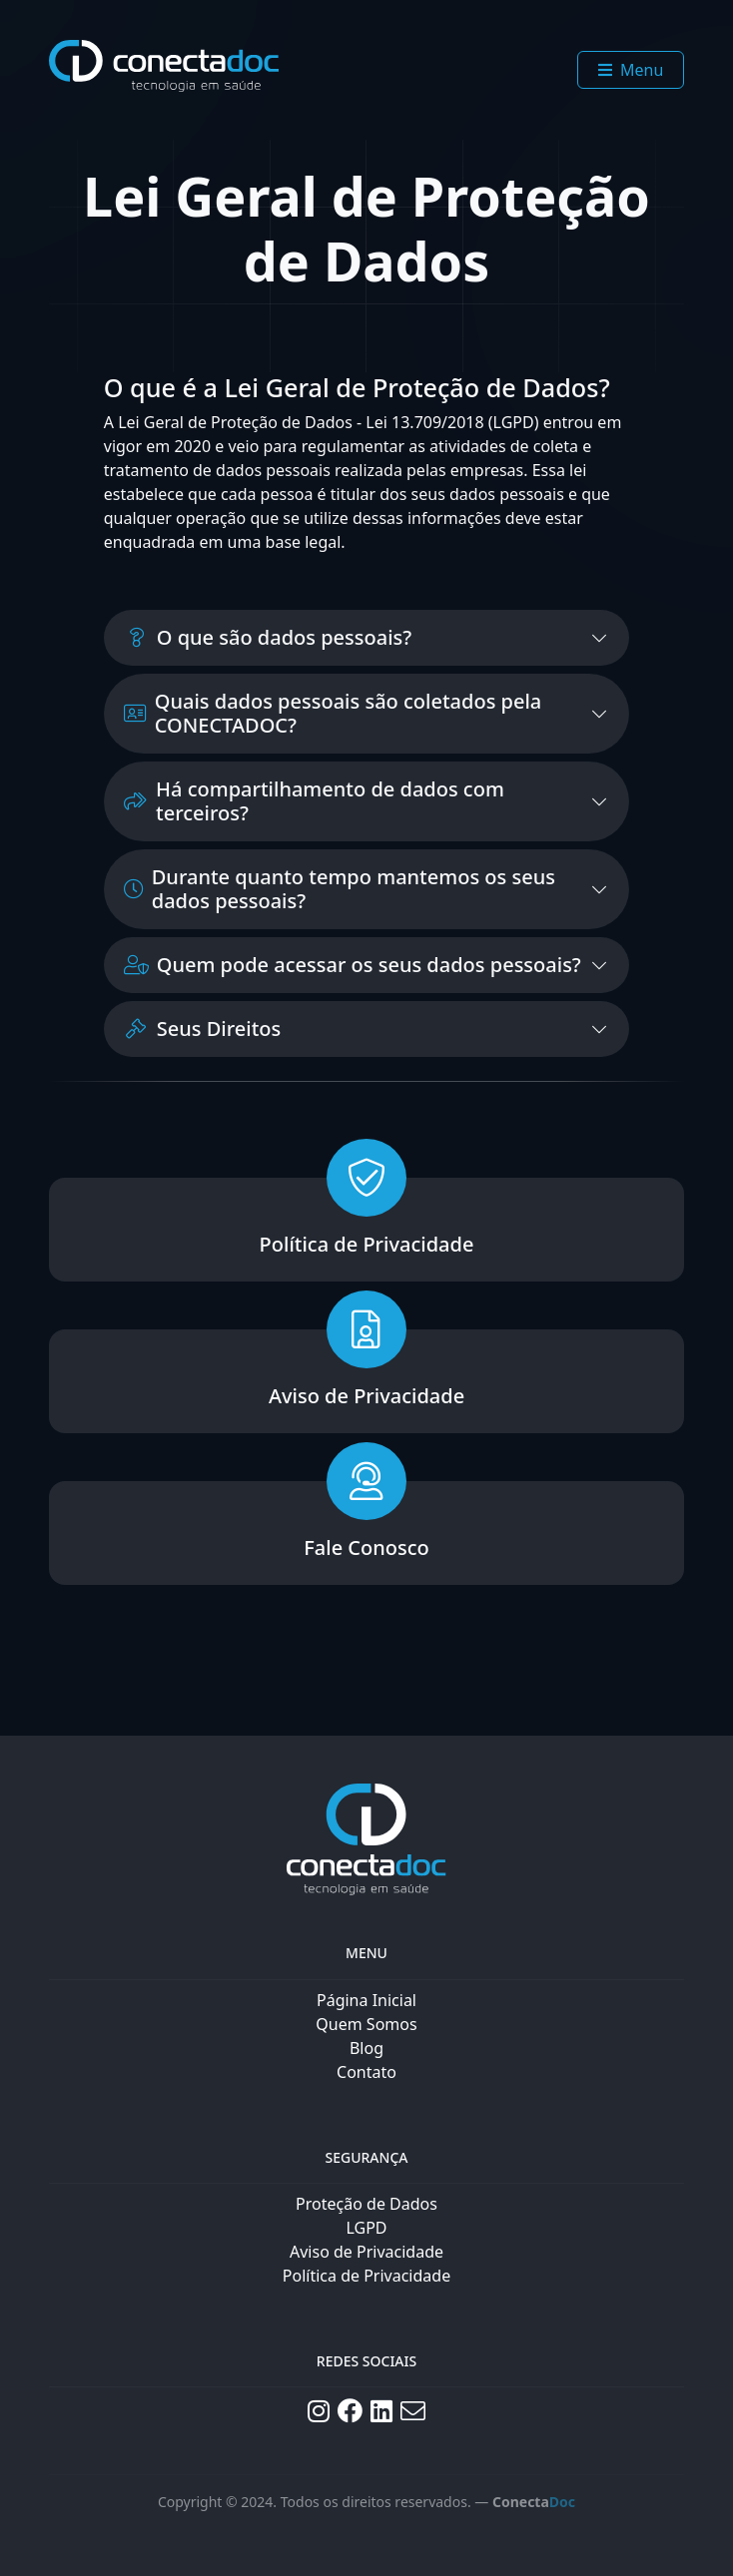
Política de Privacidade (366, 2276)
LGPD (366, 2228)
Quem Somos (366, 2024)
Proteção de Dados (366, 2204)
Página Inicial (366, 2000)
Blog (366, 2048)
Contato (366, 2072)
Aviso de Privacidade (366, 2252)
